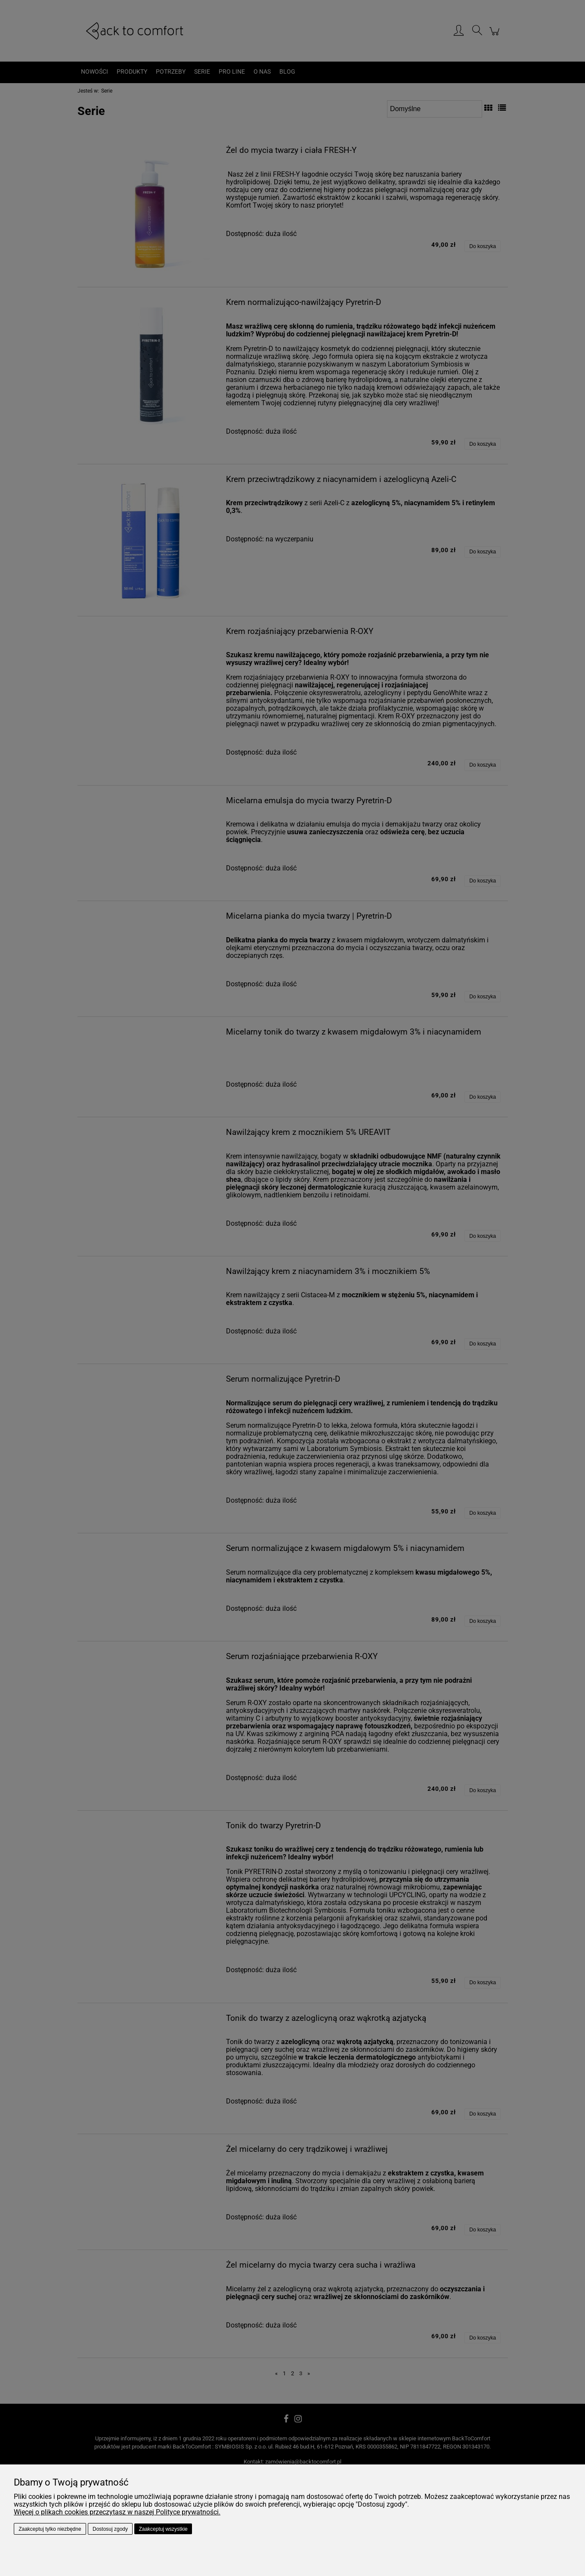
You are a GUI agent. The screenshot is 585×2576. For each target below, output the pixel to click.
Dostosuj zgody (110, 2529)
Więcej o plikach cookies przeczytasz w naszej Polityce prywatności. (117, 2512)
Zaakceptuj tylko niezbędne (50, 2529)
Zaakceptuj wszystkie (163, 2529)
